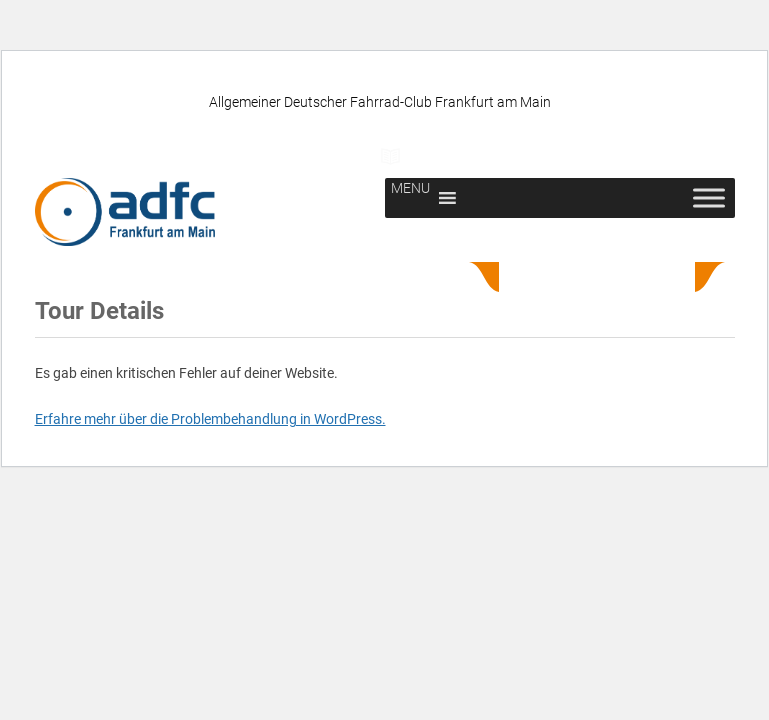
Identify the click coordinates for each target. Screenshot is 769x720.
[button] (410, 198)
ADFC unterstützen (259, 155)
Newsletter (579, 155)
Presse (433, 155)
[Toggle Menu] (709, 198)
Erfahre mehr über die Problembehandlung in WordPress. (210, 419)
